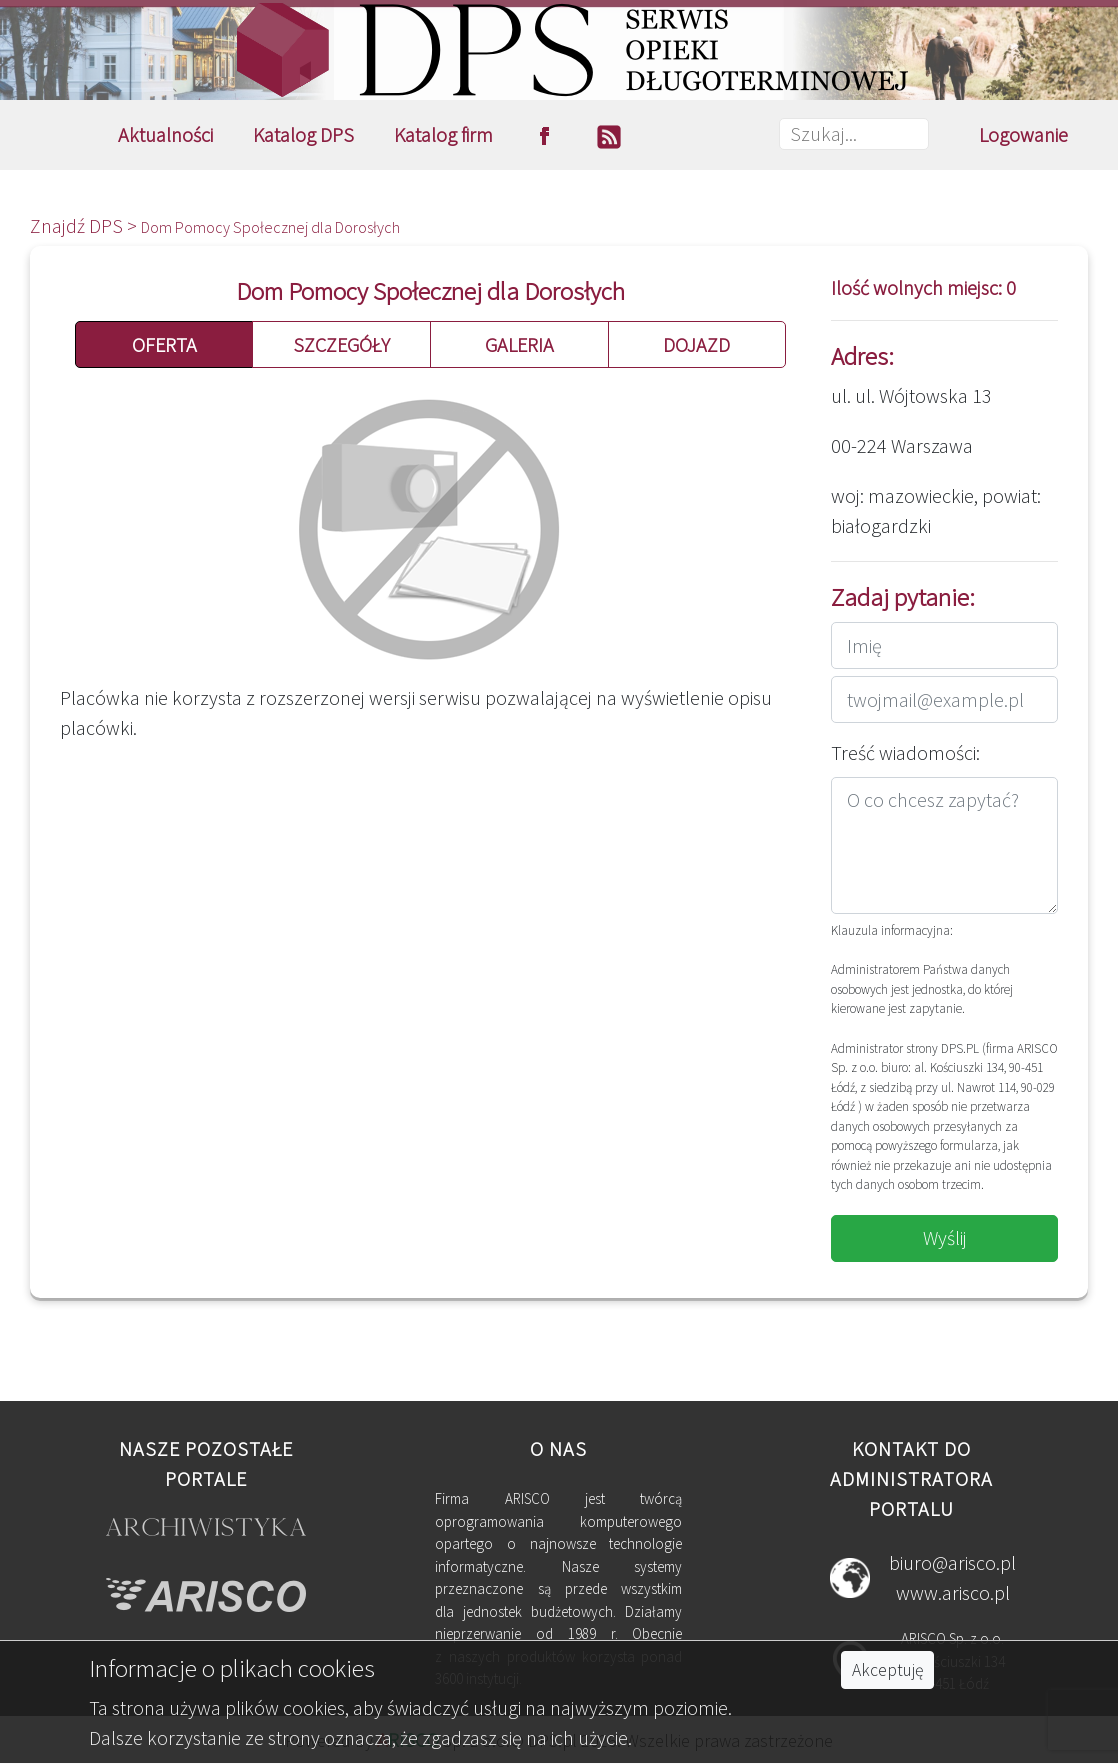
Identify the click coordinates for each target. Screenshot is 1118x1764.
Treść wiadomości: (905, 752)
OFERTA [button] (164, 344)
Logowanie (1023, 134)
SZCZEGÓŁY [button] (341, 344)
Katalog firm (443, 134)
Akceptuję (887, 1670)
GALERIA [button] (519, 344)
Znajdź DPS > (85, 225)
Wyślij (945, 1237)
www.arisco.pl (953, 1592)
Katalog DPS (303, 134)
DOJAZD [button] (696, 344)
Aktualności (165, 134)
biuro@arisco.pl (952, 1562)
